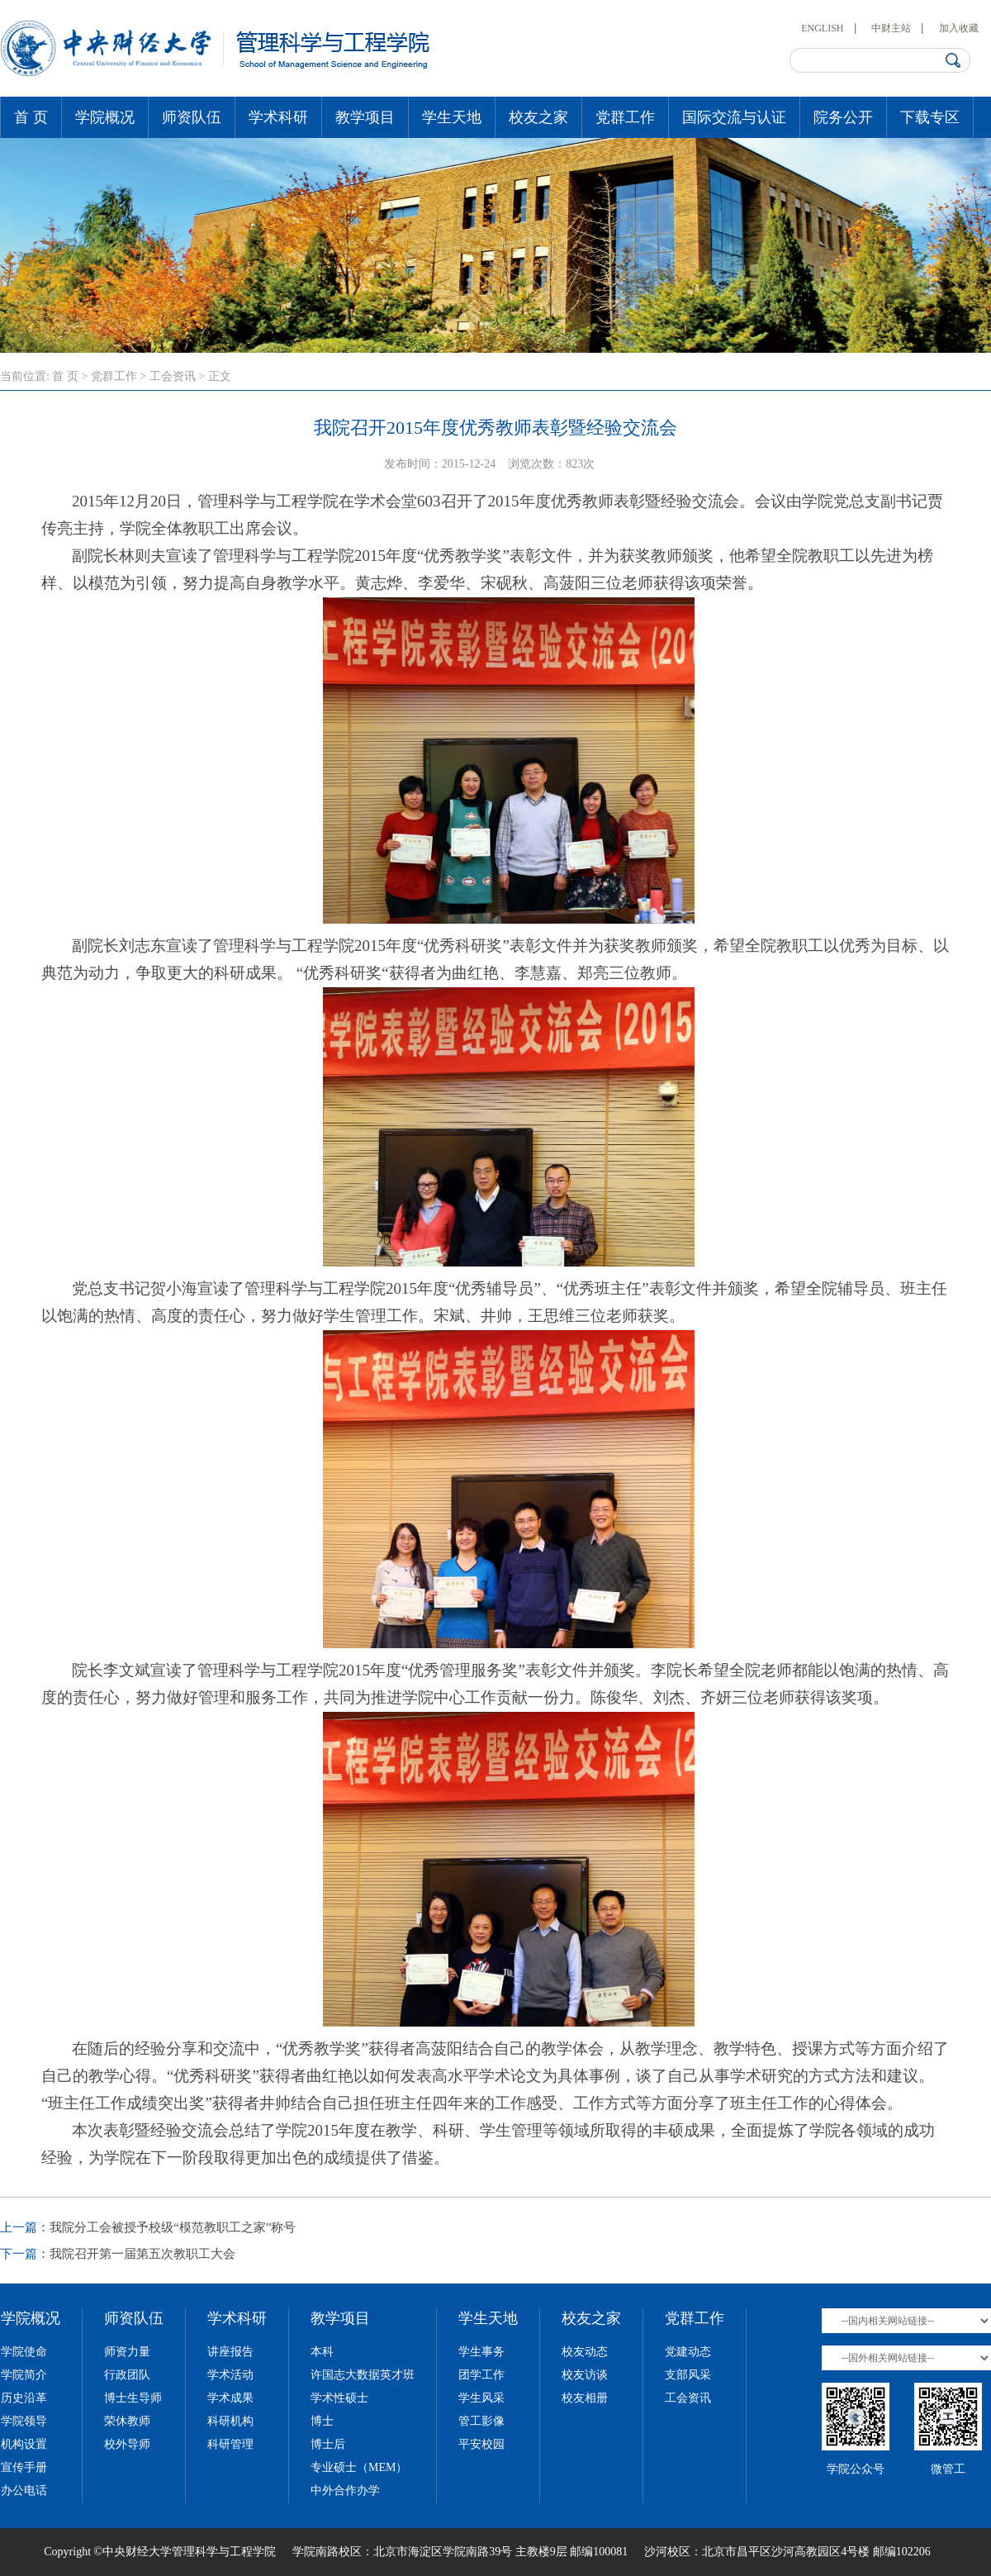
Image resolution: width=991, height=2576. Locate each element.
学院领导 (24, 2421)
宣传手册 (24, 2467)
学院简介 (24, 2375)
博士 (322, 2421)
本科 (322, 2351)
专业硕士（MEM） (359, 2467)
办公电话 (24, 2490)
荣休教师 (127, 2421)
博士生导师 (133, 2398)
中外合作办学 (345, 2490)
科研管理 (230, 2444)
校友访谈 (585, 2375)
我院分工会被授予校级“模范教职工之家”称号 (173, 2227)
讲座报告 (230, 2351)
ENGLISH (822, 28)
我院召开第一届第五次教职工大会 (142, 2253)
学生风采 (481, 2398)
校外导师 (127, 2444)
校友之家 (538, 117)
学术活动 (230, 2375)
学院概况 (105, 117)
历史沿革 (24, 2398)
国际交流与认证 (734, 117)
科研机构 (230, 2421)
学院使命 (24, 2351)
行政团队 (127, 2375)
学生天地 (451, 117)
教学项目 (365, 117)
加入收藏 (959, 28)
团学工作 (481, 2375)
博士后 (328, 2444)
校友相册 (585, 2398)
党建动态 (688, 2351)
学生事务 (481, 2351)
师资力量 (127, 2351)
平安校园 (481, 2444)
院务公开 (843, 117)
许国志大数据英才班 (363, 2375)
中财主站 (891, 28)
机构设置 (24, 2444)
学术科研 (278, 117)
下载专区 (930, 117)
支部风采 (688, 2375)
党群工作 (625, 117)
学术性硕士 (339, 2398)
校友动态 (585, 2351)
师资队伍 (191, 117)
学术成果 (230, 2398)
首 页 (31, 117)
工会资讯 (172, 376)
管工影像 (481, 2421)
